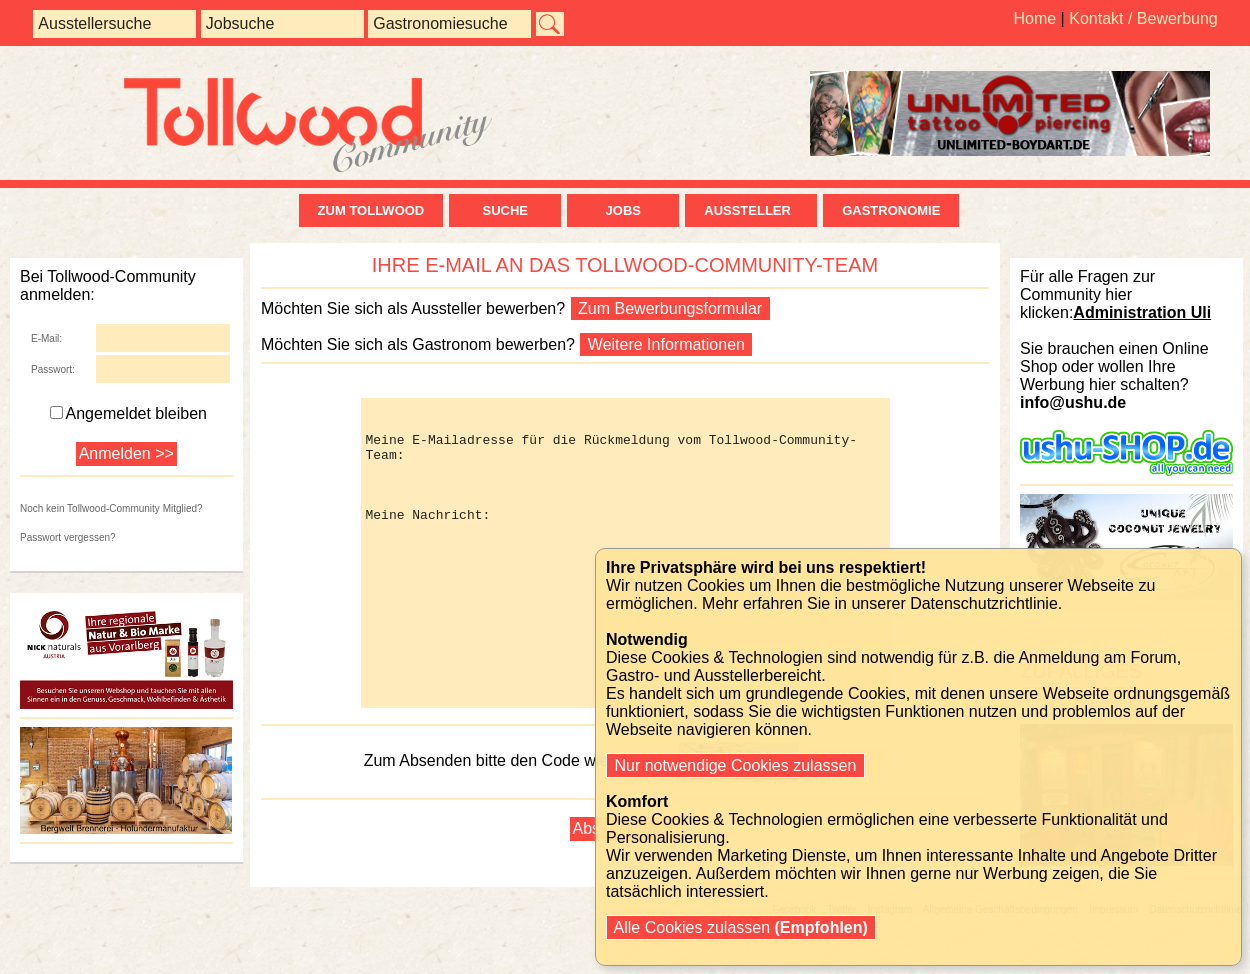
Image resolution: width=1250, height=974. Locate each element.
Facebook (794, 968)
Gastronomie (891, 210)
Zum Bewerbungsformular (670, 308)
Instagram (890, 968)
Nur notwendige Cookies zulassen (735, 765)
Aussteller (751, 210)
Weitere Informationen (666, 344)
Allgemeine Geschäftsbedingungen (1000, 968)
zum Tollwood (371, 210)
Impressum (1113, 968)
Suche (505, 210)
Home (1034, 18)
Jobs (623, 210)
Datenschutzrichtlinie (1195, 968)
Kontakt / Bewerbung (1143, 18)
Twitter (841, 968)
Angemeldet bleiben (128, 413)
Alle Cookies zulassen (741, 927)
